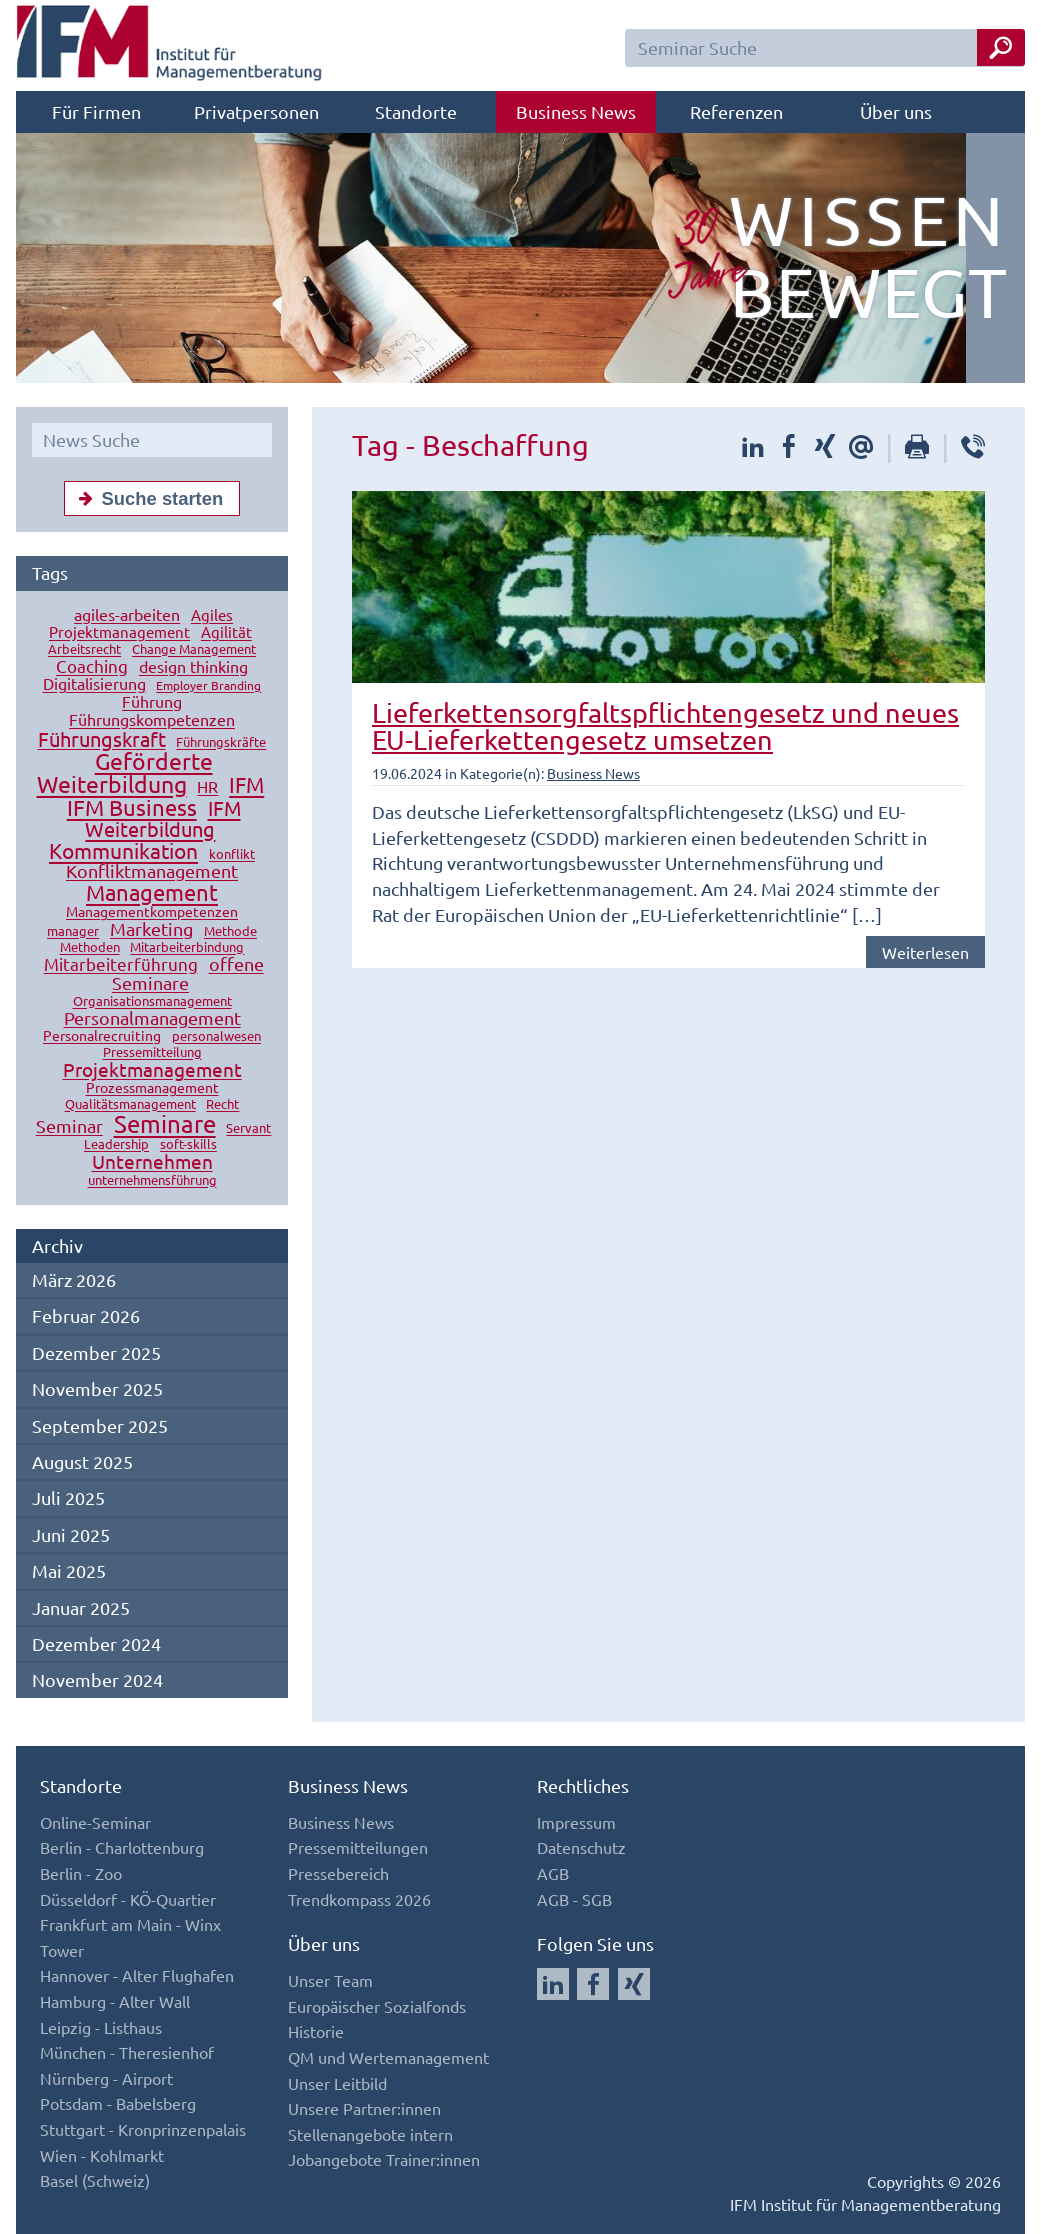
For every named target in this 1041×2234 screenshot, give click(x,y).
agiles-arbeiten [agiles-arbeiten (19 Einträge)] (127, 615)
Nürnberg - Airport (106, 2078)
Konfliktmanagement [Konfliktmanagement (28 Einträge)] (152, 871)
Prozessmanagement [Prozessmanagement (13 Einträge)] (152, 1088)
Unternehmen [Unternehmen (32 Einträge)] (152, 1162)
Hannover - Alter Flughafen (137, 1975)
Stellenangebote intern (370, 2134)
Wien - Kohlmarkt (102, 2155)
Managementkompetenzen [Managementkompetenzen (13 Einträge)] (152, 912)
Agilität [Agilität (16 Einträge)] (226, 632)
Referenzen (736, 111)
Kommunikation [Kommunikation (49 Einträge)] (123, 851)
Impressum (576, 1822)
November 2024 (97, 1679)
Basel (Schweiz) (95, 2180)
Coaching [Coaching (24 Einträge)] (92, 666)
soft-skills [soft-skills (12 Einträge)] (188, 1144)
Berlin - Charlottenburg (122, 1847)
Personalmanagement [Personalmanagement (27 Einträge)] (152, 1018)
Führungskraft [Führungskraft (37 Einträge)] (102, 739)
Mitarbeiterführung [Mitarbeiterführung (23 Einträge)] (121, 964)
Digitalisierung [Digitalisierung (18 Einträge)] (94, 684)
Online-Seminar (95, 1822)
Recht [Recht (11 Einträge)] (222, 1104)
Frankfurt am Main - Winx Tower (130, 1937)
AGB (553, 1873)
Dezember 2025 (96, 1352)
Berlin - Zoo (81, 1873)
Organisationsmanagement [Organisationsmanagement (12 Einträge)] (152, 1001)
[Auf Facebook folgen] (593, 1984)
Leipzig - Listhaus (101, 2027)
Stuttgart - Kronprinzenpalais (143, 2129)
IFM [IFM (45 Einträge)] (246, 785)
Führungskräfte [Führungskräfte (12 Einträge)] (221, 742)
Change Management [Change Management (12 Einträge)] (194, 649)
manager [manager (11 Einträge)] (73, 931)
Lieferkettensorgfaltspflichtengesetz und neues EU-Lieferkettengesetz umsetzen (665, 726)
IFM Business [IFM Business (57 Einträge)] (132, 808)
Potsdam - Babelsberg (118, 2103)
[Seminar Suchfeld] (825, 48)
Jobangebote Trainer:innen (384, 2159)
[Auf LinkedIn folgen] (553, 1984)
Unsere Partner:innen (364, 2108)
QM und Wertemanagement (388, 2057)
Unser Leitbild (337, 2083)
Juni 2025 (71, 1534)
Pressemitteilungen (358, 1847)
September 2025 (100, 1425)
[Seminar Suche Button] (1001, 47)
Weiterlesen (925, 952)
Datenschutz (581, 1847)
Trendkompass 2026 (359, 1899)
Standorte (416, 111)
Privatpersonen (256, 111)
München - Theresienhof (127, 2052)
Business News (576, 111)
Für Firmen (96, 111)
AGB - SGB (574, 1899)
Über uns (896, 111)
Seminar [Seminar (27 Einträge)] (69, 1126)
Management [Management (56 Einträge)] (152, 893)
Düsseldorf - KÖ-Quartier (128, 1899)
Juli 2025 (68, 1497)
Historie (316, 2031)
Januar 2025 (81, 1607)
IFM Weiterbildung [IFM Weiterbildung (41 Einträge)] (162, 819)
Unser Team (330, 1980)
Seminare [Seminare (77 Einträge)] (165, 1124)
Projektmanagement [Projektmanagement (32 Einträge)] (152, 1070)
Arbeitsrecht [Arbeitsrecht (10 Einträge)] (84, 649)
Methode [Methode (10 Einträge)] (230, 931)
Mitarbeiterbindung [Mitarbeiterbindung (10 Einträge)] (187, 947)
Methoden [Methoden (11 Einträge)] (90, 947)
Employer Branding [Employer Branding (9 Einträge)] (208, 686)
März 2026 (74, 1279)
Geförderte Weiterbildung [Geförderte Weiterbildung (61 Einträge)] (125, 773)
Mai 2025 (69, 1570)
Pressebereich (338, 1873)
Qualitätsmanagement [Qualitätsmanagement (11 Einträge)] (130, 1104)
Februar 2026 (86, 1315)
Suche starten (147, 498)
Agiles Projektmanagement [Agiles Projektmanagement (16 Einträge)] (141, 624)
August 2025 (82, 1461)
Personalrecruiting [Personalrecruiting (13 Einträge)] (102, 1036)
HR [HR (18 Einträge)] (207, 787)
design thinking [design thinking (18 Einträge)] (193, 667)
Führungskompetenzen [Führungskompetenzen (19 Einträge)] (152, 720)
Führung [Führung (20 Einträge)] (152, 702)
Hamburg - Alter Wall (115, 2001)
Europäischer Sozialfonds (377, 2006)
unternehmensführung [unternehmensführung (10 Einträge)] (152, 1180)
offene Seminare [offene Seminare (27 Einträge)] (188, 974)
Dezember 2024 (96, 1643)
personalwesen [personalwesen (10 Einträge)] (216, 1036)
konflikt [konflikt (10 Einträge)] (232, 854)
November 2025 (97, 1388)
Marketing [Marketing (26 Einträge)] (151, 929)
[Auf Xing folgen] (634, 1984)
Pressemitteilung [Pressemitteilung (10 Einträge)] (152, 1052)
